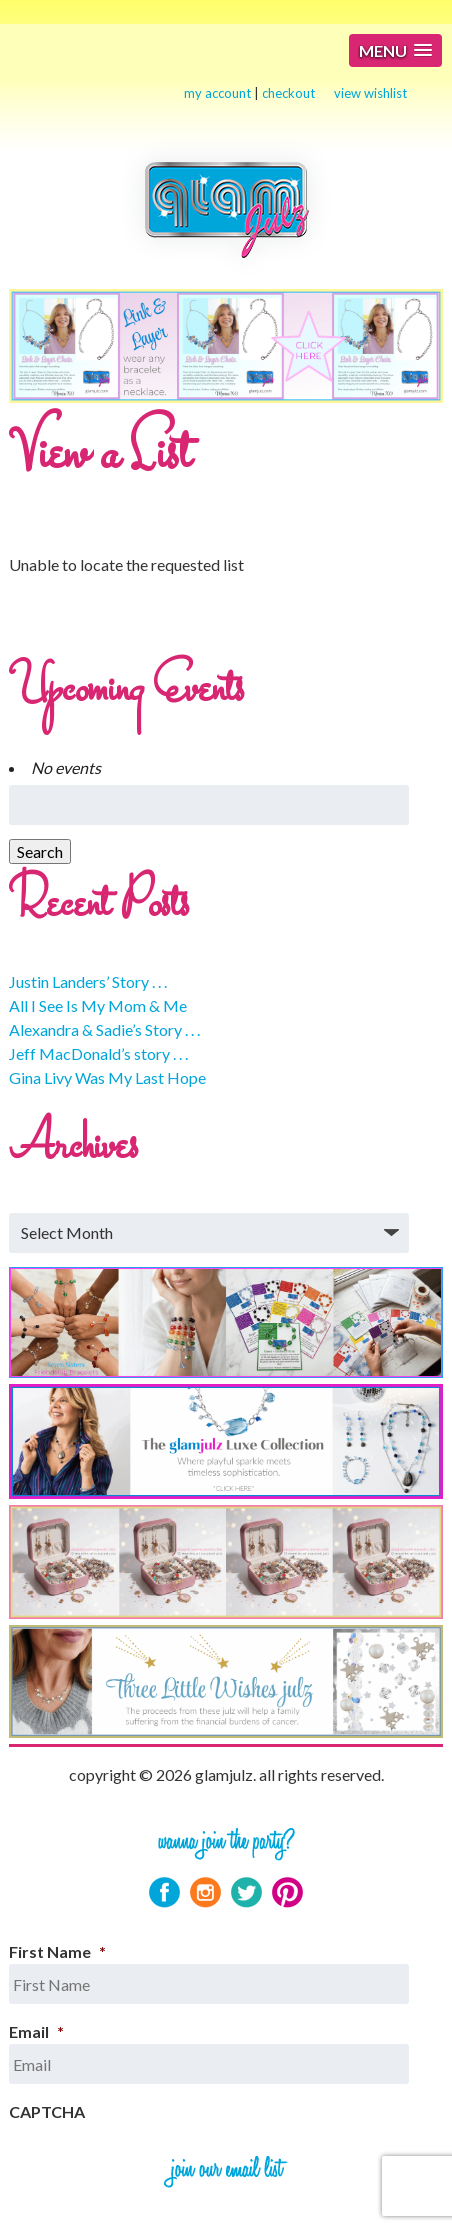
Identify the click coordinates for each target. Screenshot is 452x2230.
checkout (288, 93)
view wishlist (370, 93)
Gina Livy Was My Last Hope (107, 1077)
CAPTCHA (47, 2111)
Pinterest (287, 1892)
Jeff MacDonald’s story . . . (98, 1053)
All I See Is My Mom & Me (98, 1005)
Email (36, 2031)
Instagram (205, 1892)
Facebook (164, 1892)
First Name (57, 1951)
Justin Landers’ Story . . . (88, 981)
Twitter (246, 1892)
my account (217, 93)
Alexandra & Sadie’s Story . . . (104, 1029)
